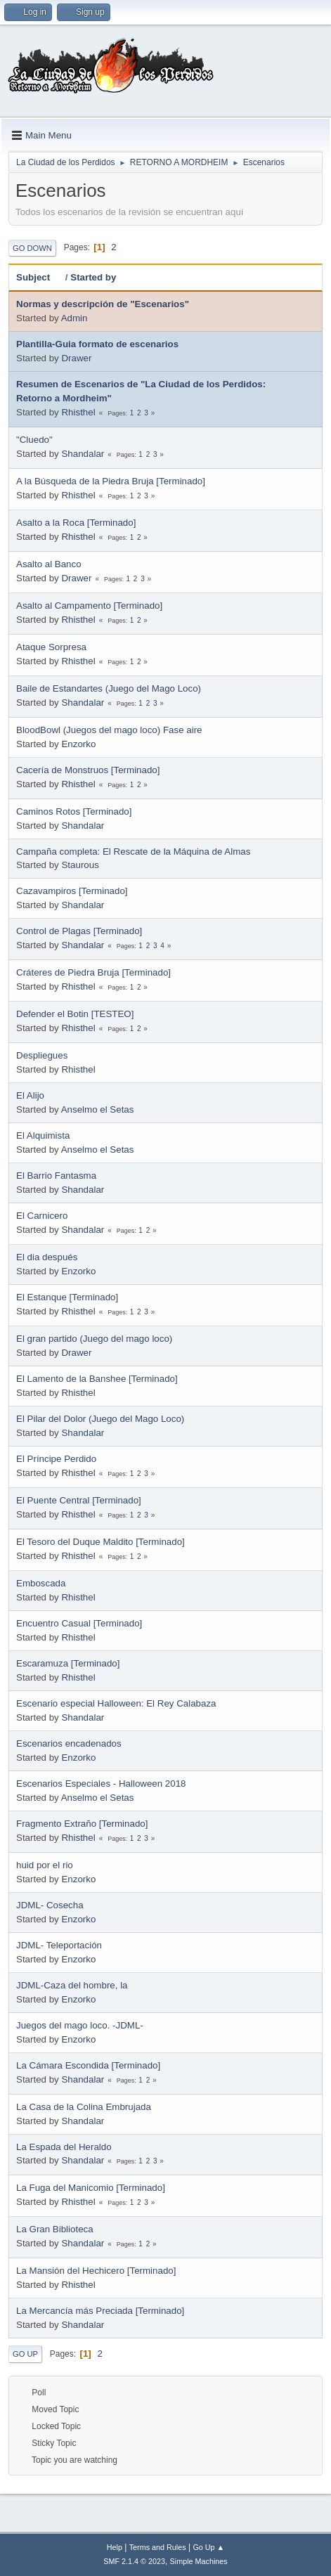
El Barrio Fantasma (56, 1175)
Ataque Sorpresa (51, 647)
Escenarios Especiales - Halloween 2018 (101, 1783)
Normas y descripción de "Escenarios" (102, 304)
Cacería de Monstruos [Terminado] (88, 770)
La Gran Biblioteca (54, 2229)
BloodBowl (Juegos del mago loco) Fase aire (109, 730)
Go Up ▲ (208, 2547)
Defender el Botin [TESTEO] (75, 1014)
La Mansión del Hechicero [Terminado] (96, 2270)
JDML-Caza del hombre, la (72, 1985)
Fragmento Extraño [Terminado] (82, 1823)
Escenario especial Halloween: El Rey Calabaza (116, 1703)
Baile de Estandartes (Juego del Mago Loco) (108, 688)
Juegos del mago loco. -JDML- (79, 2025)
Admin (74, 318)
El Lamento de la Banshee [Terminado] (97, 1378)
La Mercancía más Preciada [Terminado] (100, 2310)
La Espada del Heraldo (64, 2147)
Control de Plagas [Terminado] (79, 931)
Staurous (79, 865)
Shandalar (82, 453)
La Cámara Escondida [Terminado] (88, 2065)
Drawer (76, 358)
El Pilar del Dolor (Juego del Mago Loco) (100, 1418)
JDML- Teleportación (59, 1945)
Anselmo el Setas (97, 1109)
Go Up (25, 2354)
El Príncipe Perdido (56, 1459)
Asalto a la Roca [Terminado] (76, 522)
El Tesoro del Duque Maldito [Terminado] (100, 1541)
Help (114, 2547)
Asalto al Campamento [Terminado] (89, 605)
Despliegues (41, 1055)
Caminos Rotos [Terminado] (73, 811)
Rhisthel (78, 412)
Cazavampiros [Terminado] (72, 891)
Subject (39, 277)
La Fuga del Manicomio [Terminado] (90, 2187)
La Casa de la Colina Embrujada (83, 2107)
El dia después (46, 1257)
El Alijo (30, 1095)
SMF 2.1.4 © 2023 (134, 2561)
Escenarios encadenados (69, 1743)
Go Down (32, 248)
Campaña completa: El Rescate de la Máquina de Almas (133, 851)
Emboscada (40, 1583)
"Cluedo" (34, 439)
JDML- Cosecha (50, 1905)
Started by (93, 277)
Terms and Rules (157, 2547)
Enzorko (78, 744)
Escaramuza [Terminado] (67, 1663)
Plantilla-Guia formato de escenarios (97, 344)
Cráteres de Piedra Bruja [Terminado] (93, 972)
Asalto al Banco (49, 564)
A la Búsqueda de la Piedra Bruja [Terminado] (110, 481)
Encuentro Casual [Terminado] (79, 1623)
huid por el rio (44, 1865)
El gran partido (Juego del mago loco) (94, 1338)
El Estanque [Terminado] (67, 1297)
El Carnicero (41, 1215)
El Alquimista (43, 1135)
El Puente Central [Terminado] (78, 1500)
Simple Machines (199, 2561)
